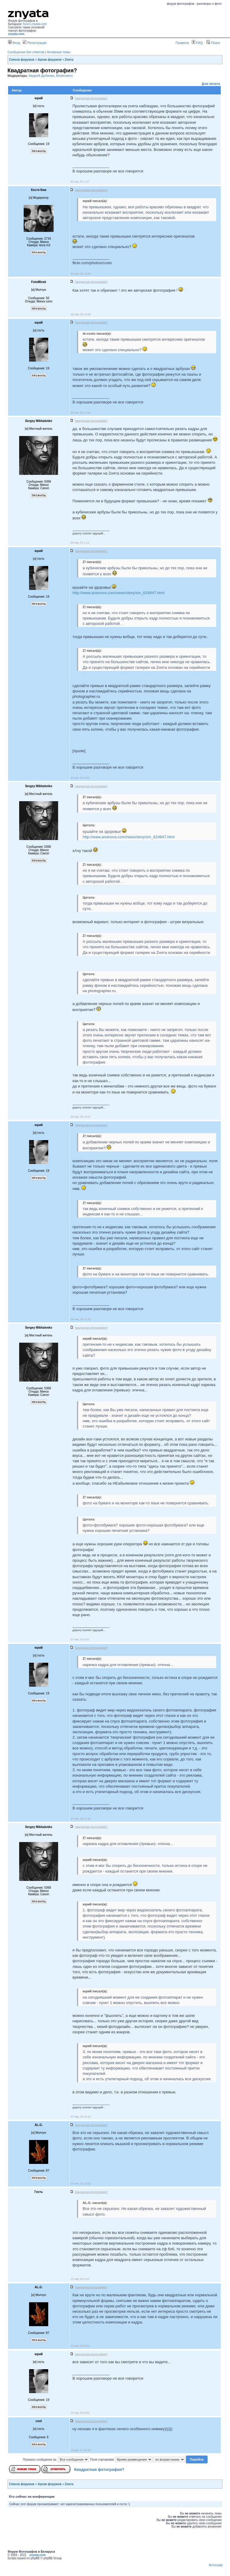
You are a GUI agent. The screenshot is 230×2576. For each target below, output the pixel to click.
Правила (182, 43)
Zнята (69, 59)
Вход (14, 43)
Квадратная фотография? (99, 2469)
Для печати (211, 83)
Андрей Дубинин (41, 75)
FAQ (197, 43)
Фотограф (216, 2565)
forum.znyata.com (35, 24)
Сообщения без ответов (25, 52)
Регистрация (34, 43)
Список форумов (21, 59)
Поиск (213, 43)
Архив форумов (50, 59)
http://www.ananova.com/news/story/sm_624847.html (118, 593)
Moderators (64, 75)
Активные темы (58, 52)
